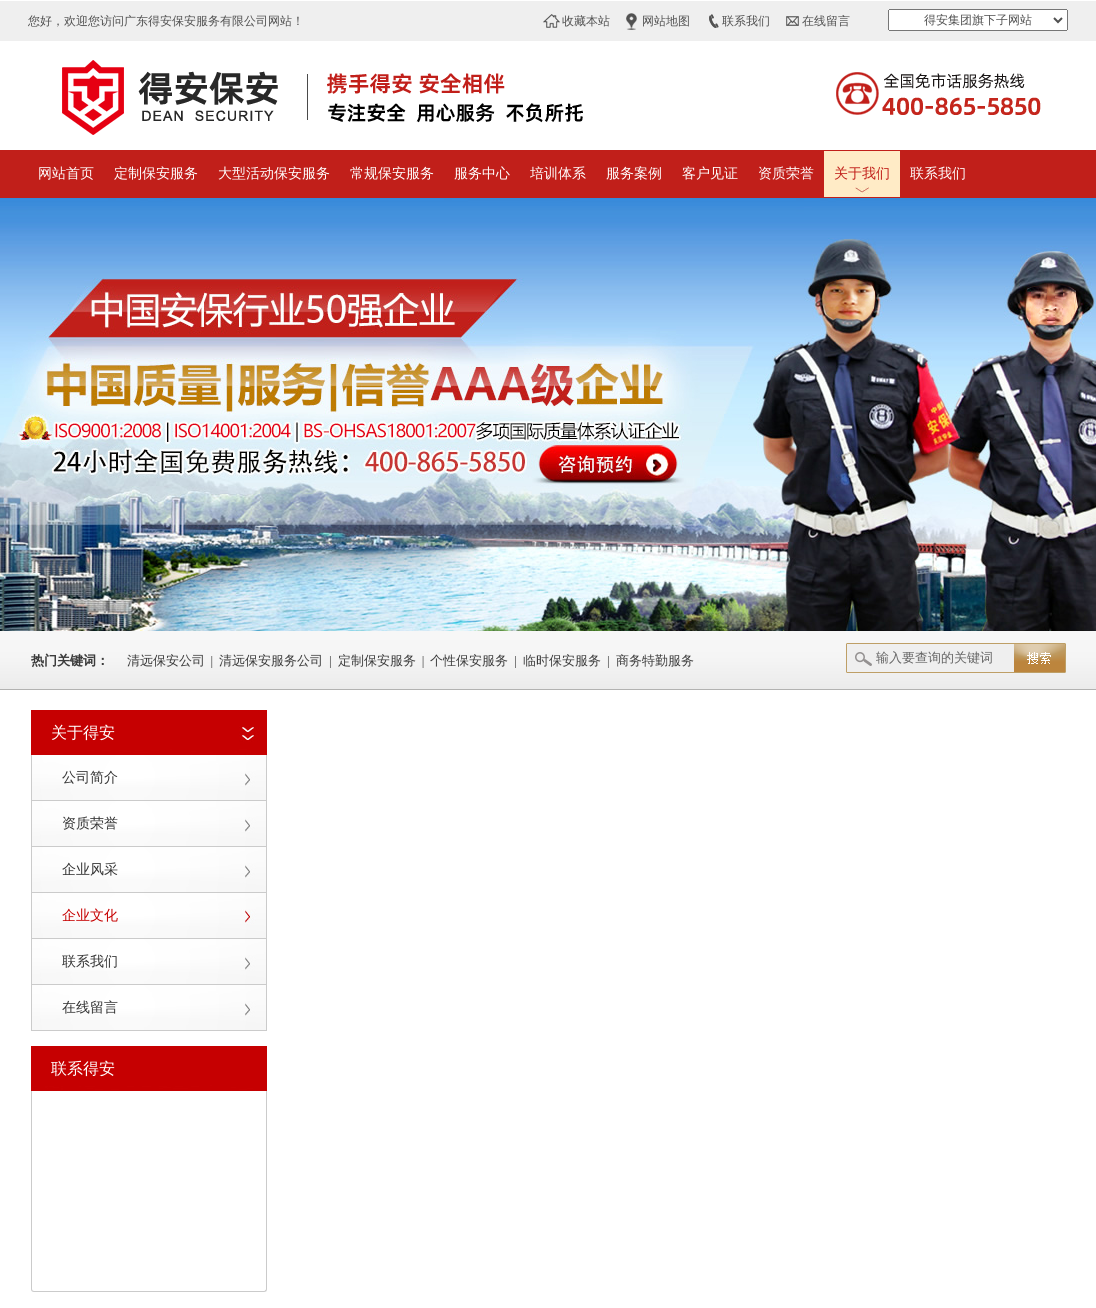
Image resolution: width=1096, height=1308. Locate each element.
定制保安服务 (156, 173)
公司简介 (90, 777)
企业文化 (90, 915)
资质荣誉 (786, 173)
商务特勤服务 (655, 660)
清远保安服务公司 (271, 660)
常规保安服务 (392, 173)
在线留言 (826, 21)
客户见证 (710, 173)
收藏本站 (586, 21)
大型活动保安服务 (274, 173)
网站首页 (66, 173)
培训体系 (558, 173)
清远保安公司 (166, 660)
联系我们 (746, 21)
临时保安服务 (562, 660)
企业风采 (90, 869)
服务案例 (634, 173)
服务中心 (482, 173)
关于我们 (862, 173)
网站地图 (666, 21)
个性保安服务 (469, 660)
